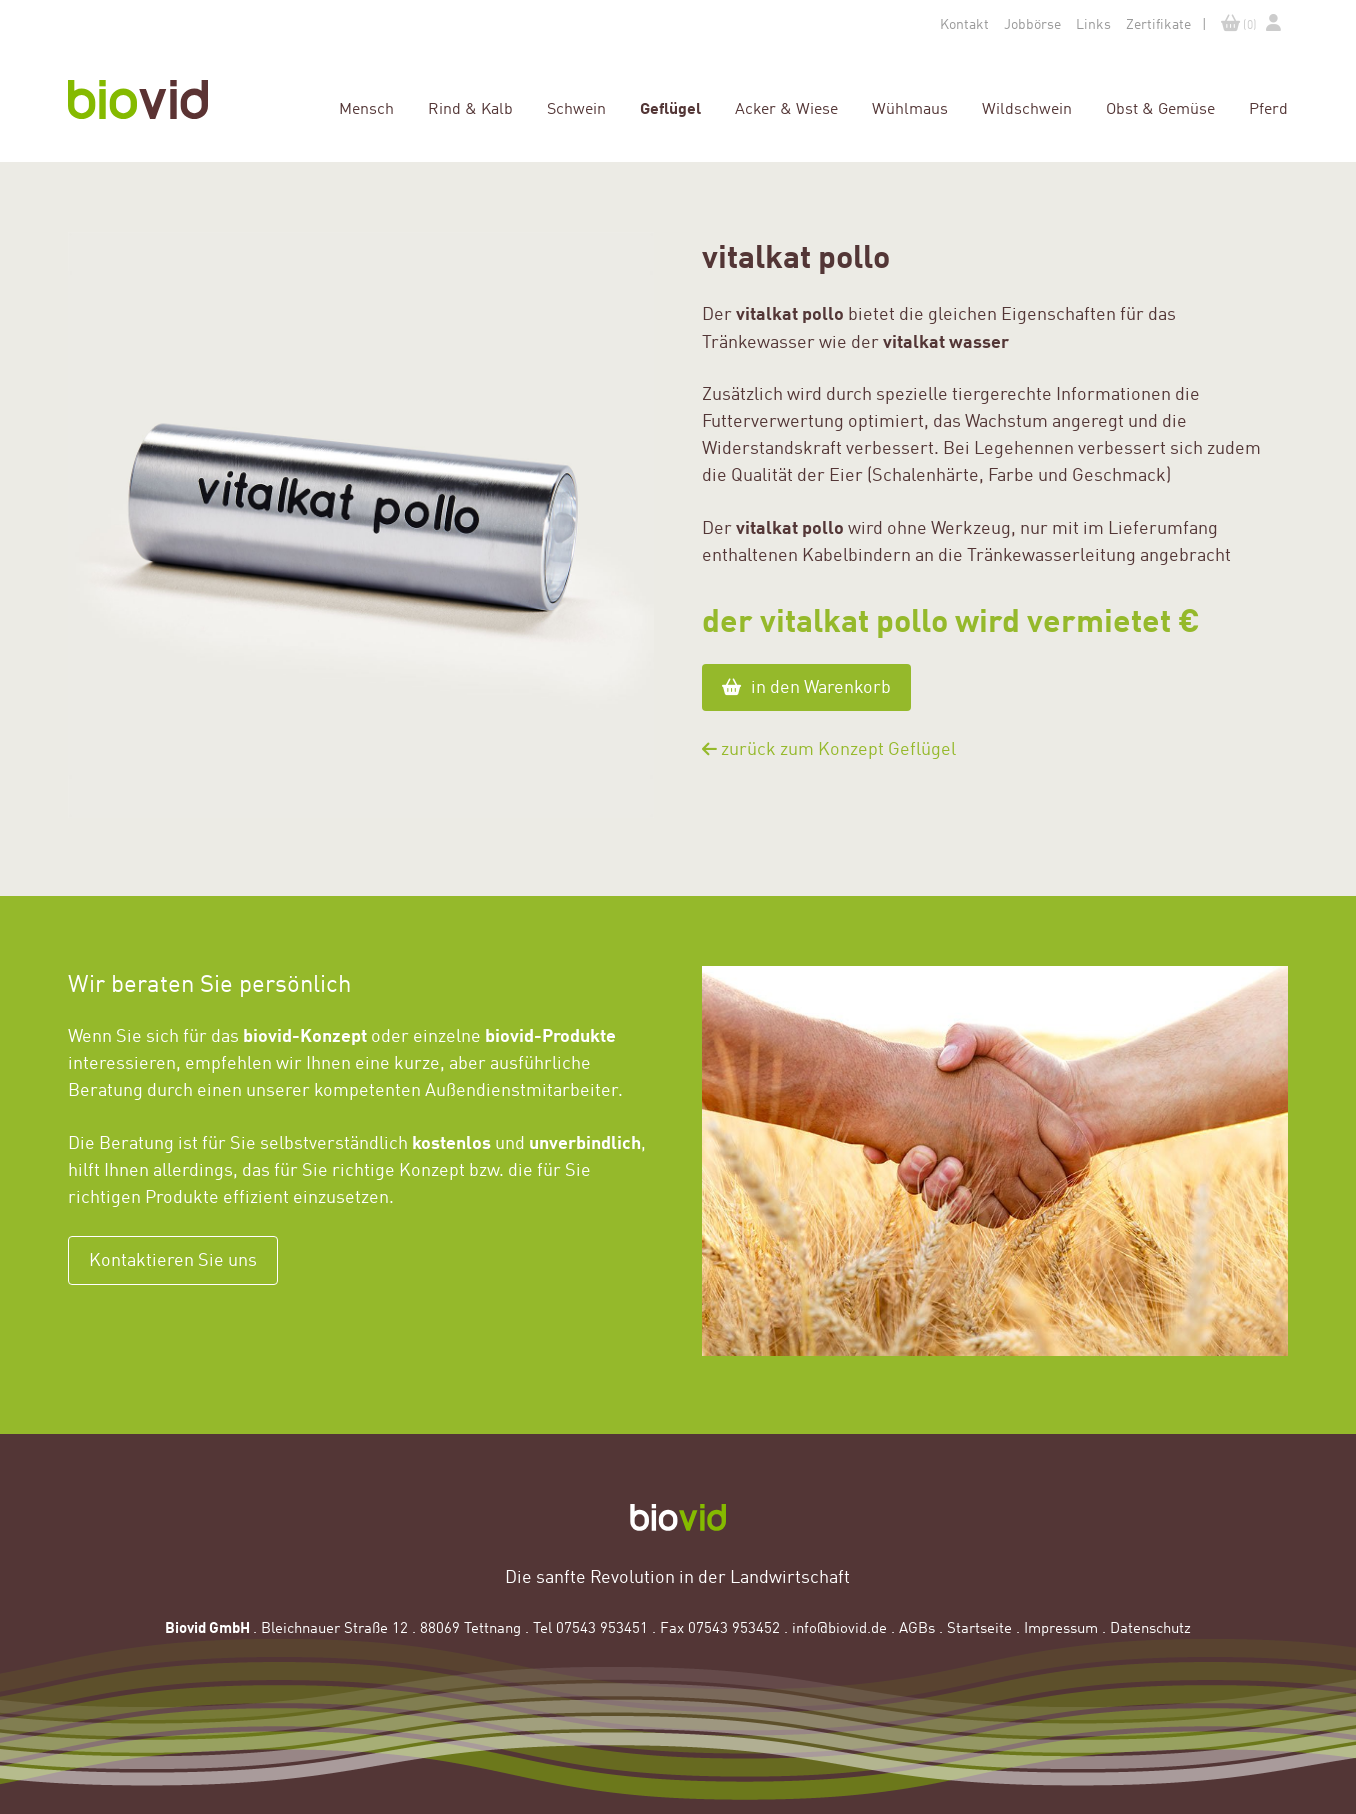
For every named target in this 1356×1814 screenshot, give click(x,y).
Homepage (153, 100)
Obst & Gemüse (1160, 108)
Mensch (366, 108)
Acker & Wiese (786, 108)
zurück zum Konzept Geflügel (829, 749)
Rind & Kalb (470, 108)
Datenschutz (1150, 1627)
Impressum (1061, 1627)
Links (1093, 23)
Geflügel (670, 107)
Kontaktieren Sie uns (173, 1260)
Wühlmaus (910, 108)
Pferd (1268, 108)
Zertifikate (1158, 23)
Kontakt (964, 23)
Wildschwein (1027, 108)
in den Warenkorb (806, 687)
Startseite (979, 1627)
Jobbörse (1032, 23)
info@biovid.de (839, 1627)
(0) (1239, 24)
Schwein (576, 108)
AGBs (917, 1627)
